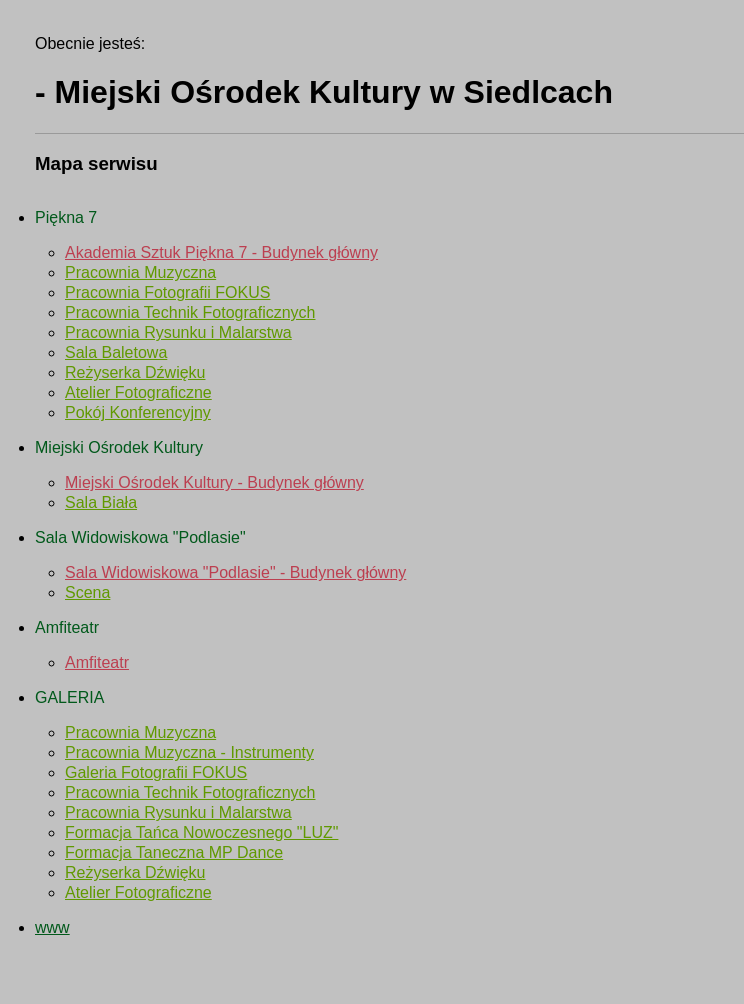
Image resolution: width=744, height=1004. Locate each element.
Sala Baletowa (116, 352)
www (52, 927)
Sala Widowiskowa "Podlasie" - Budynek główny (235, 572)
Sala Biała (101, 502)
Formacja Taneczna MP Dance (174, 852)
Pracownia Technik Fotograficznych (190, 312)
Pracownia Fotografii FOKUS (167, 292)
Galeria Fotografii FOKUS (156, 772)
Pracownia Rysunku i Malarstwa (178, 332)
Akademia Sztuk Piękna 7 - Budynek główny (221, 252)
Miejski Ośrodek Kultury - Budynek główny (214, 482)
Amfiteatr (97, 662)
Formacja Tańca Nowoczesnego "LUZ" (201, 832)
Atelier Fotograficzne (138, 392)
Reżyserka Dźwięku (135, 372)
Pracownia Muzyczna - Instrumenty (189, 752)
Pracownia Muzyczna (140, 272)
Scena (87, 592)
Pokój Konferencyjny (138, 412)
